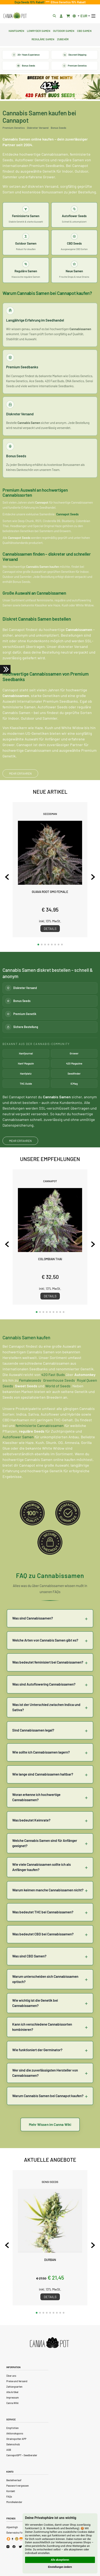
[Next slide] (93, 877)
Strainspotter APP (16, 2439)
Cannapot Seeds (67, 514)
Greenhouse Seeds (59, 1395)
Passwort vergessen (17, 2485)
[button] (38, 944)
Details (50, 928)
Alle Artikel (12, 2392)
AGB (8, 2449)
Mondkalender (14, 2502)
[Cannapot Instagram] (7, 2546)
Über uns (11, 2375)
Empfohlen (12, 2428)
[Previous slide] (7, 877)
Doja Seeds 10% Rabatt (30, 2)
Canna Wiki (12, 2403)
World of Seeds (58, 1401)
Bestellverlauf (13, 2480)
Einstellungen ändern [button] (60, 2567)
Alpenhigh (12, 2527)
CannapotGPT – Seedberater (21, 2455)
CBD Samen (84, 30)
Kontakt (10, 2491)
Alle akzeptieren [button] (60, 2559)
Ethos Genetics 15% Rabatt (67, 2)
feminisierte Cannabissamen (40, 1440)
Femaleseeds (30, 1395)
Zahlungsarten (14, 2386)
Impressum (12, 2397)
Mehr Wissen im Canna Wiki (50, 2139)
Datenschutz (13, 2444)
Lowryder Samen (38, 30)
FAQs (9, 2496)
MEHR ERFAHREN (20, 773)
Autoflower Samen (18, 1452)
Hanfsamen (16, 30)
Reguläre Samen (43, 38)
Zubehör (63, 38)
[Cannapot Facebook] (14, 2546)
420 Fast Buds (53, 1390)
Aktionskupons (14, 2433)
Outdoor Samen (63, 30)
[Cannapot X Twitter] (20, 2546)
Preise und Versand (16, 2381)
